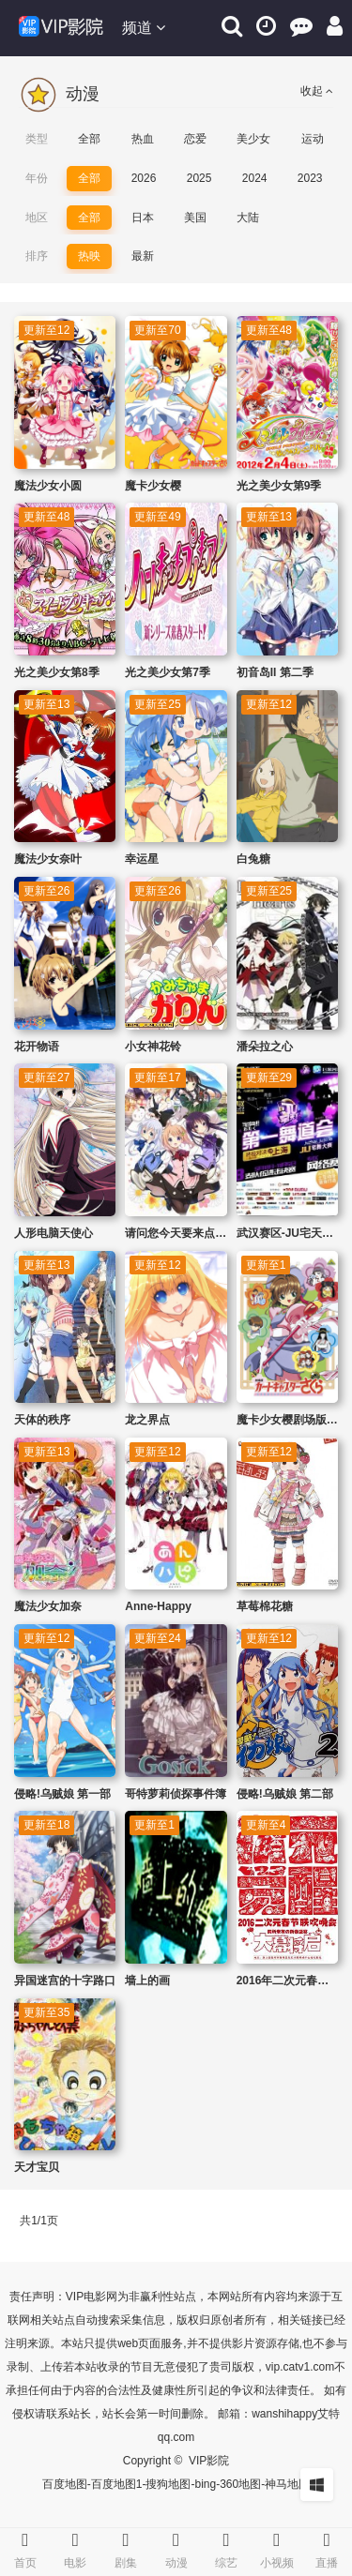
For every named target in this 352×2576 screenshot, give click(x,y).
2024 (255, 178)
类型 (36, 138)
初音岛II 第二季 (275, 672)
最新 (142, 256)
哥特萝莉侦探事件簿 (175, 1793)
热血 (142, 138)
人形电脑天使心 (53, 1233)
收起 (316, 91)
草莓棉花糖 (265, 1606)
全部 (89, 138)
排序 (36, 256)
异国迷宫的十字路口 (64, 1980)
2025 (199, 178)
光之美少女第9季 (279, 485)
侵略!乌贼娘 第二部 (285, 1793)
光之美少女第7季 (167, 672)
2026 (144, 178)
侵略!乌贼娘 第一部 (62, 1793)
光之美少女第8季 (56, 672)
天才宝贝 (36, 2167)
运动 (312, 138)
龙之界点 (147, 1419)
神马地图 (287, 2484)
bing (205, 2484)
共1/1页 (39, 2220)
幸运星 (142, 859)
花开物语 (36, 1046)
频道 (143, 28)
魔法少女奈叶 (48, 859)
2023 (310, 178)
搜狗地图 (168, 2484)
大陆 (248, 217)
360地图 (240, 2484)
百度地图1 (117, 2484)
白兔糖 (253, 859)
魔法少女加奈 (48, 1606)
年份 (36, 178)
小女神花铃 (153, 1046)
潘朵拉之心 (265, 1046)
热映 (89, 256)
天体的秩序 (42, 1419)
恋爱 (195, 138)
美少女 (253, 138)
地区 (36, 217)
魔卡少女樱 (153, 485)
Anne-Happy (158, 1606)
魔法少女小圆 (48, 485)
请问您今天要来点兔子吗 (187, 1233)
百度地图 (64, 2484)
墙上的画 (147, 1980)
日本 (142, 217)
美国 (195, 217)
